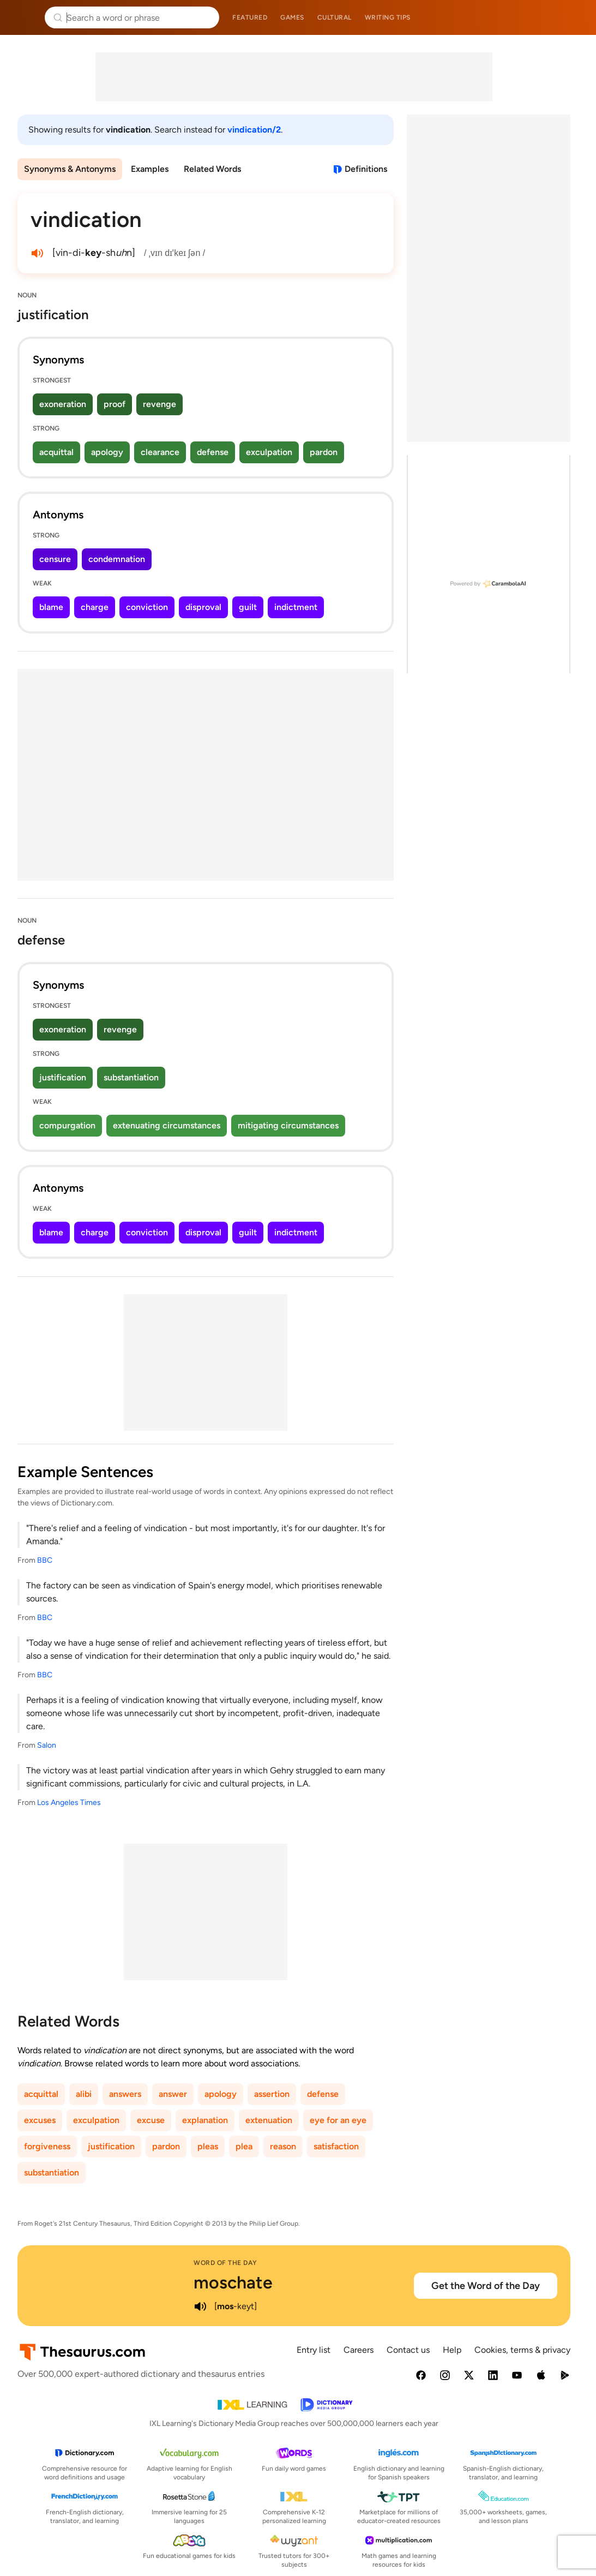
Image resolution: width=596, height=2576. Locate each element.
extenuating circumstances (166, 1125)
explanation (205, 2120)
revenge (159, 404)
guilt (248, 607)
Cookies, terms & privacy (522, 2350)
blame (51, 607)
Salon (46, 1745)
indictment (295, 607)
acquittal (56, 452)
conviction (147, 607)
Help (452, 2350)
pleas (207, 2146)
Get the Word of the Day (485, 2286)
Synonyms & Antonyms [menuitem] (70, 169)
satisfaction (336, 2146)
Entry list (313, 2350)
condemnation (116, 559)
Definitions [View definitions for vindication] (366, 169)
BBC (44, 1560)
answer (173, 2094)
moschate (233, 2282)
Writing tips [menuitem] (388, 17)
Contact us (408, 2350)
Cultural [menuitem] (334, 17)
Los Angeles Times (69, 1802)
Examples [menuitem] (149, 169)
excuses (40, 2120)
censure (55, 559)
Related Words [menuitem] (212, 169)
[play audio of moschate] (200, 2306)
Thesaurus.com (24, 17)
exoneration (62, 404)
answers (125, 2094)
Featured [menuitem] (249, 17)
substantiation (131, 1077)
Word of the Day (225, 2263)
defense (212, 452)
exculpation (269, 452)
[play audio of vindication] (37, 253)
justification (62, 1077)
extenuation (268, 2120)
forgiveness (47, 2146)
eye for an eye (338, 2120)
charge (95, 607)
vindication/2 (254, 129)
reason (283, 2146)
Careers (359, 2350)
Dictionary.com (572, 17)
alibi (84, 2094)
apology (107, 452)
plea (244, 2146)
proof (114, 404)
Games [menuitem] (292, 17)
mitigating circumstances (288, 1125)
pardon (324, 452)
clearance (160, 452)
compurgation (67, 1125)
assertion (272, 2094)
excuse (151, 2120)
